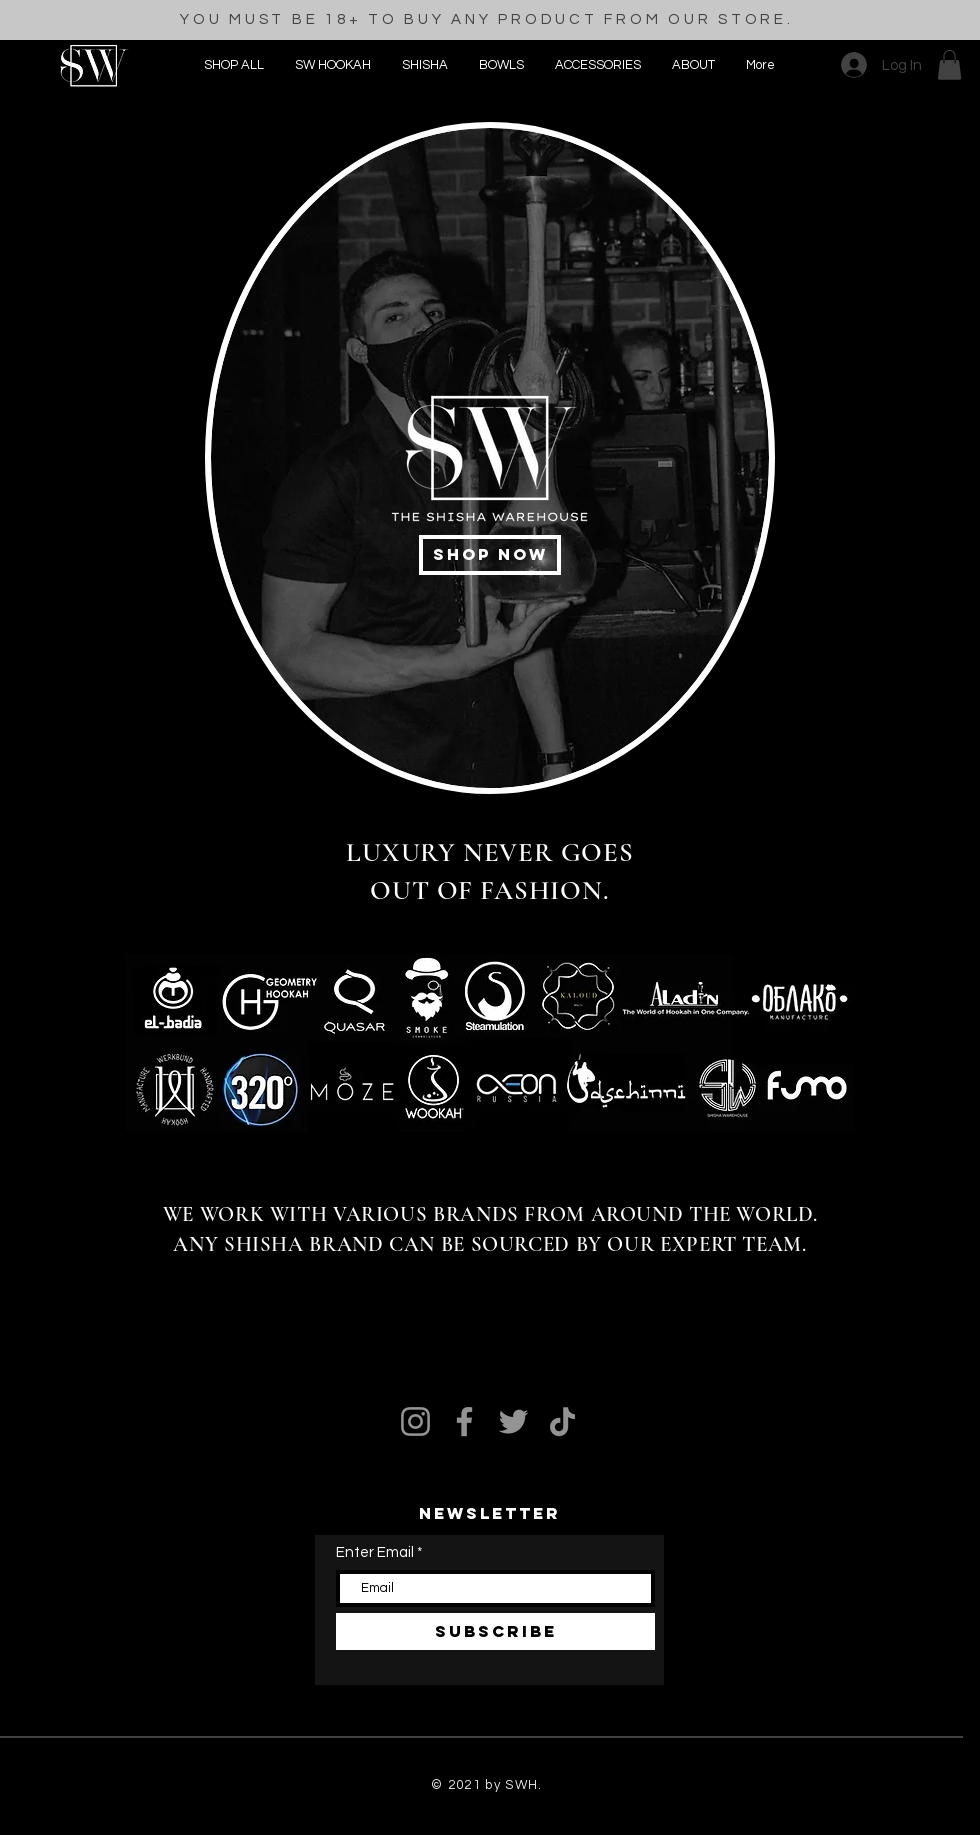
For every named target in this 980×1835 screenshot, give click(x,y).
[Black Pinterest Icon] (68, 396)
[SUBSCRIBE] (495, 1631)
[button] (597, 65)
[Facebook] (464, 1421)
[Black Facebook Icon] (68, 342)
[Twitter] (513, 1421)
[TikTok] (562, 1421)
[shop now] (490, 555)
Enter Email (375, 1552)
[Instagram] (415, 1421)
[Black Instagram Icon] (68, 288)
